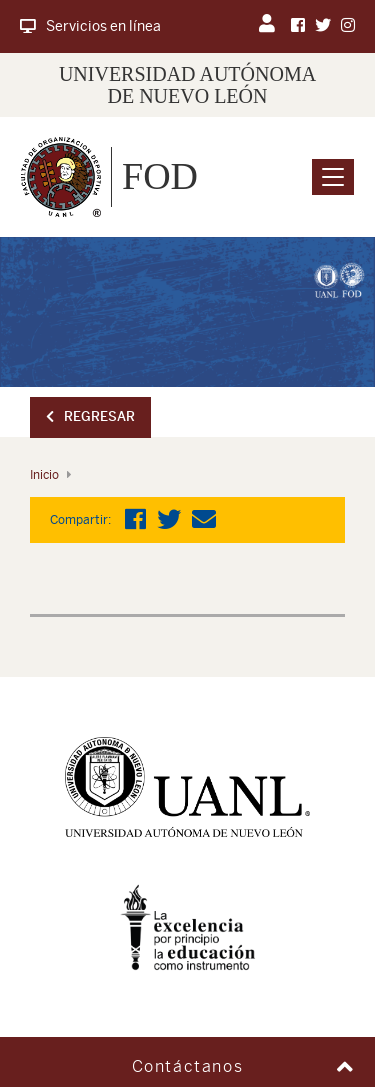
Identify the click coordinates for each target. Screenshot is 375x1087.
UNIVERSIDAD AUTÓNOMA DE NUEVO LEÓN (187, 85)
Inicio (44, 475)
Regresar (90, 416)
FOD (160, 176)
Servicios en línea (90, 26)
